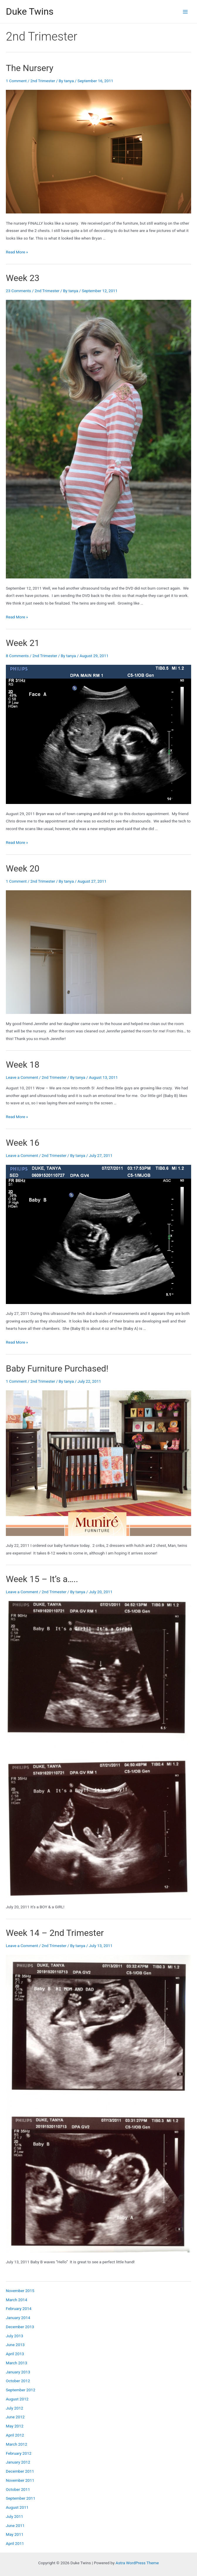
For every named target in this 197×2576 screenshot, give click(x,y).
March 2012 (16, 2444)
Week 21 (22, 643)
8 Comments (17, 655)
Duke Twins (30, 11)
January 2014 (18, 2317)
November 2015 (20, 2290)
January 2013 (18, 2372)
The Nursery (29, 68)
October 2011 (18, 2489)
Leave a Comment (22, 1077)
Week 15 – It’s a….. (42, 1579)
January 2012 (18, 2462)
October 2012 (18, 2380)
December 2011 (20, 2471)
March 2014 (16, 2299)
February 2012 (18, 2453)
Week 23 (22, 278)
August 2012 (17, 2399)
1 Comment (16, 80)
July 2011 (14, 2516)
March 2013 (16, 2362)
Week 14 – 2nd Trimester (55, 1933)
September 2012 (20, 2389)
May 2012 (14, 2426)
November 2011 (20, 2480)
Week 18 (22, 1064)
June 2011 (15, 2525)
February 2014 (18, 2308)
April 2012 (15, 2435)
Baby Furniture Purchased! (57, 1368)
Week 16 (22, 1143)
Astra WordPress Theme (137, 2562)
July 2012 (14, 2408)
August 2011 (17, 2507)
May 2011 (14, 2534)
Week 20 (22, 868)
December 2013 (20, 2326)
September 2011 (20, 2498)
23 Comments (18, 290)
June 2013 (15, 2344)
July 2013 (14, 2335)
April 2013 (15, 2353)
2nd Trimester (42, 80)
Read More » (17, 252)
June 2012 (15, 2417)
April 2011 (15, 2543)
